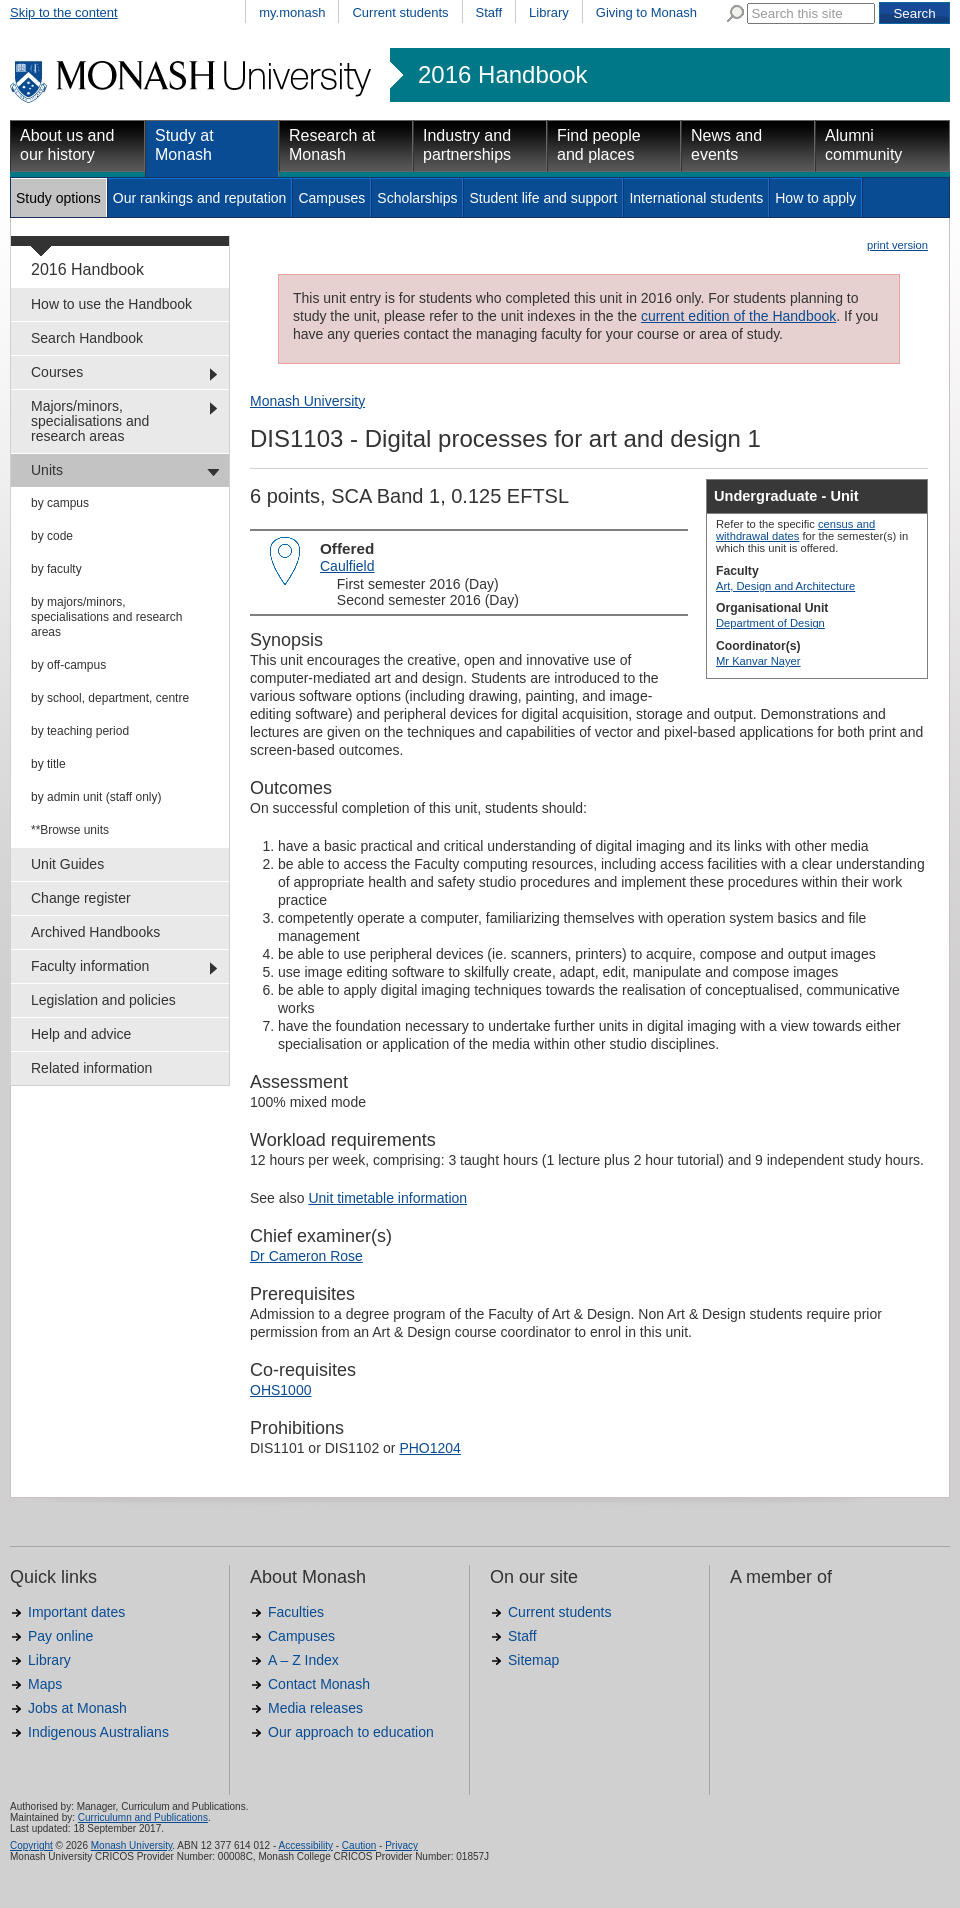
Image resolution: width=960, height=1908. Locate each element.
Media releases (315, 1708)
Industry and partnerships (467, 145)
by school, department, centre (110, 698)
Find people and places (599, 145)
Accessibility (305, 1845)
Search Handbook (87, 338)
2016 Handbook (502, 75)
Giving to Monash (646, 12)
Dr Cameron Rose (306, 1256)
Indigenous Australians (98, 1732)
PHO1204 (429, 1448)
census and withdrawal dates (795, 530)
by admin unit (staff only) (96, 797)
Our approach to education (351, 1732)
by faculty (56, 569)
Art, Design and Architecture (785, 586)
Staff (489, 12)
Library (549, 12)
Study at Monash (184, 145)
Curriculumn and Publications (143, 1817)
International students (696, 198)
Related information (91, 1068)
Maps (45, 1684)
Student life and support (543, 198)
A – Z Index (303, 1660)
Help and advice (81, 1034)
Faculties (296, 1612)
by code (52, 536)
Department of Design (770, 623)
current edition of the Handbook (738, 316)
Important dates (76, 1612)
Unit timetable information (387, 1198)
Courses (57, 372)
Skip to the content (64, 12)
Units (47, 470)
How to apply (815, 198)
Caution (359, 1845)
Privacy (401, 1845)
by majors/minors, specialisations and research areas (106, 617)
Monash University (307, 401)
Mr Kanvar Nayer (758, 661)
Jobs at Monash (77, 1708)
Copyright (31, 1845)
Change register (81, 898)
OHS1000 (280, 1390)
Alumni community (863, 145)
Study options (58, 198)
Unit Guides (67, 864)
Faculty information (90, 966)
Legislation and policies (103, 1000)
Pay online (60, 1636)
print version (897, 245)
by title (48, 764)
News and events (726, 145)
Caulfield (347, 566)
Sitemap (533, 1660)
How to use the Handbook (111, 304)
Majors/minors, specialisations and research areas (90, 421)
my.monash (292, 12)
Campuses (331, 198)
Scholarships (417, 198)
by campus (60, 503)
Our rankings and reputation (200, 198)
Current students (400, 12)
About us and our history (67, 145)
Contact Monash (319, 1684)
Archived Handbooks (95, 932)
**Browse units (70, 830)
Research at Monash (332, 145)
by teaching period (80, 731)
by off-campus (68, 665)
